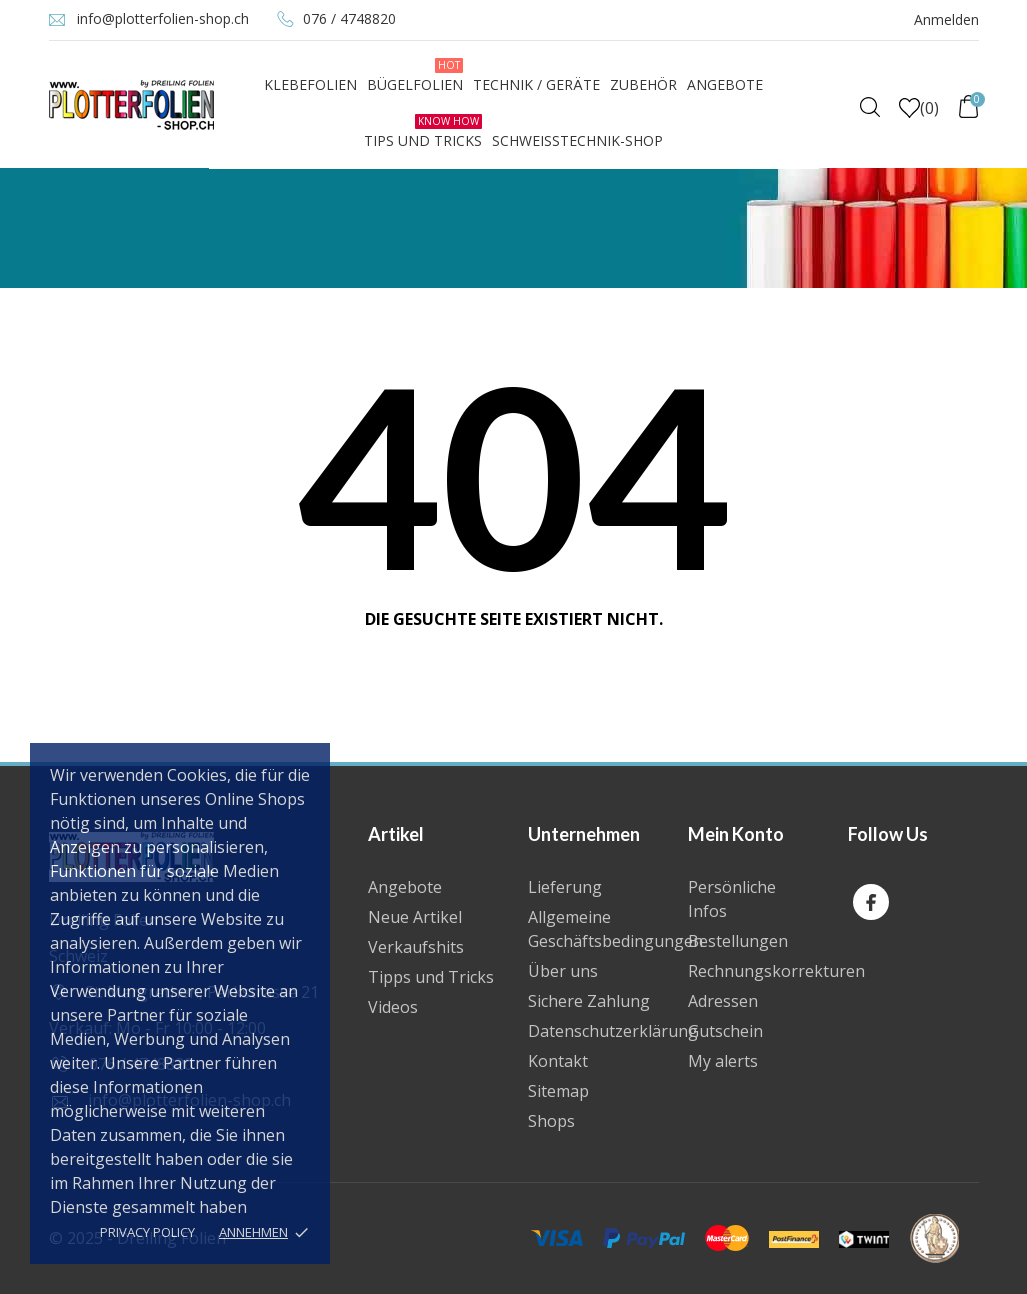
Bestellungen (738, 941)
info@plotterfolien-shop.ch (163, 18)
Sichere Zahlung (589, 1001)
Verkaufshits (416, 947)
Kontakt (558, 1061)
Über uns (563, 971)
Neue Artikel (415, 917)
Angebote (725, 84)
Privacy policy (147, 1232)
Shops (551, 1121)
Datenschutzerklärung (613, 1031)
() (919, 108)
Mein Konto (736, 834)
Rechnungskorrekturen (776, 971)
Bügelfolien (415, 76)
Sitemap (558, 1091)
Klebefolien (310, 84)
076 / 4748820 (349, 18)
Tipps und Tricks (431, 977)
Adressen (723, 1001)
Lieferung (565, 887)
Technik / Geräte (536, 84)
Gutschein (725, 1031)
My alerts (723, 1061)
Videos (393, 1007)
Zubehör (643, 84)
